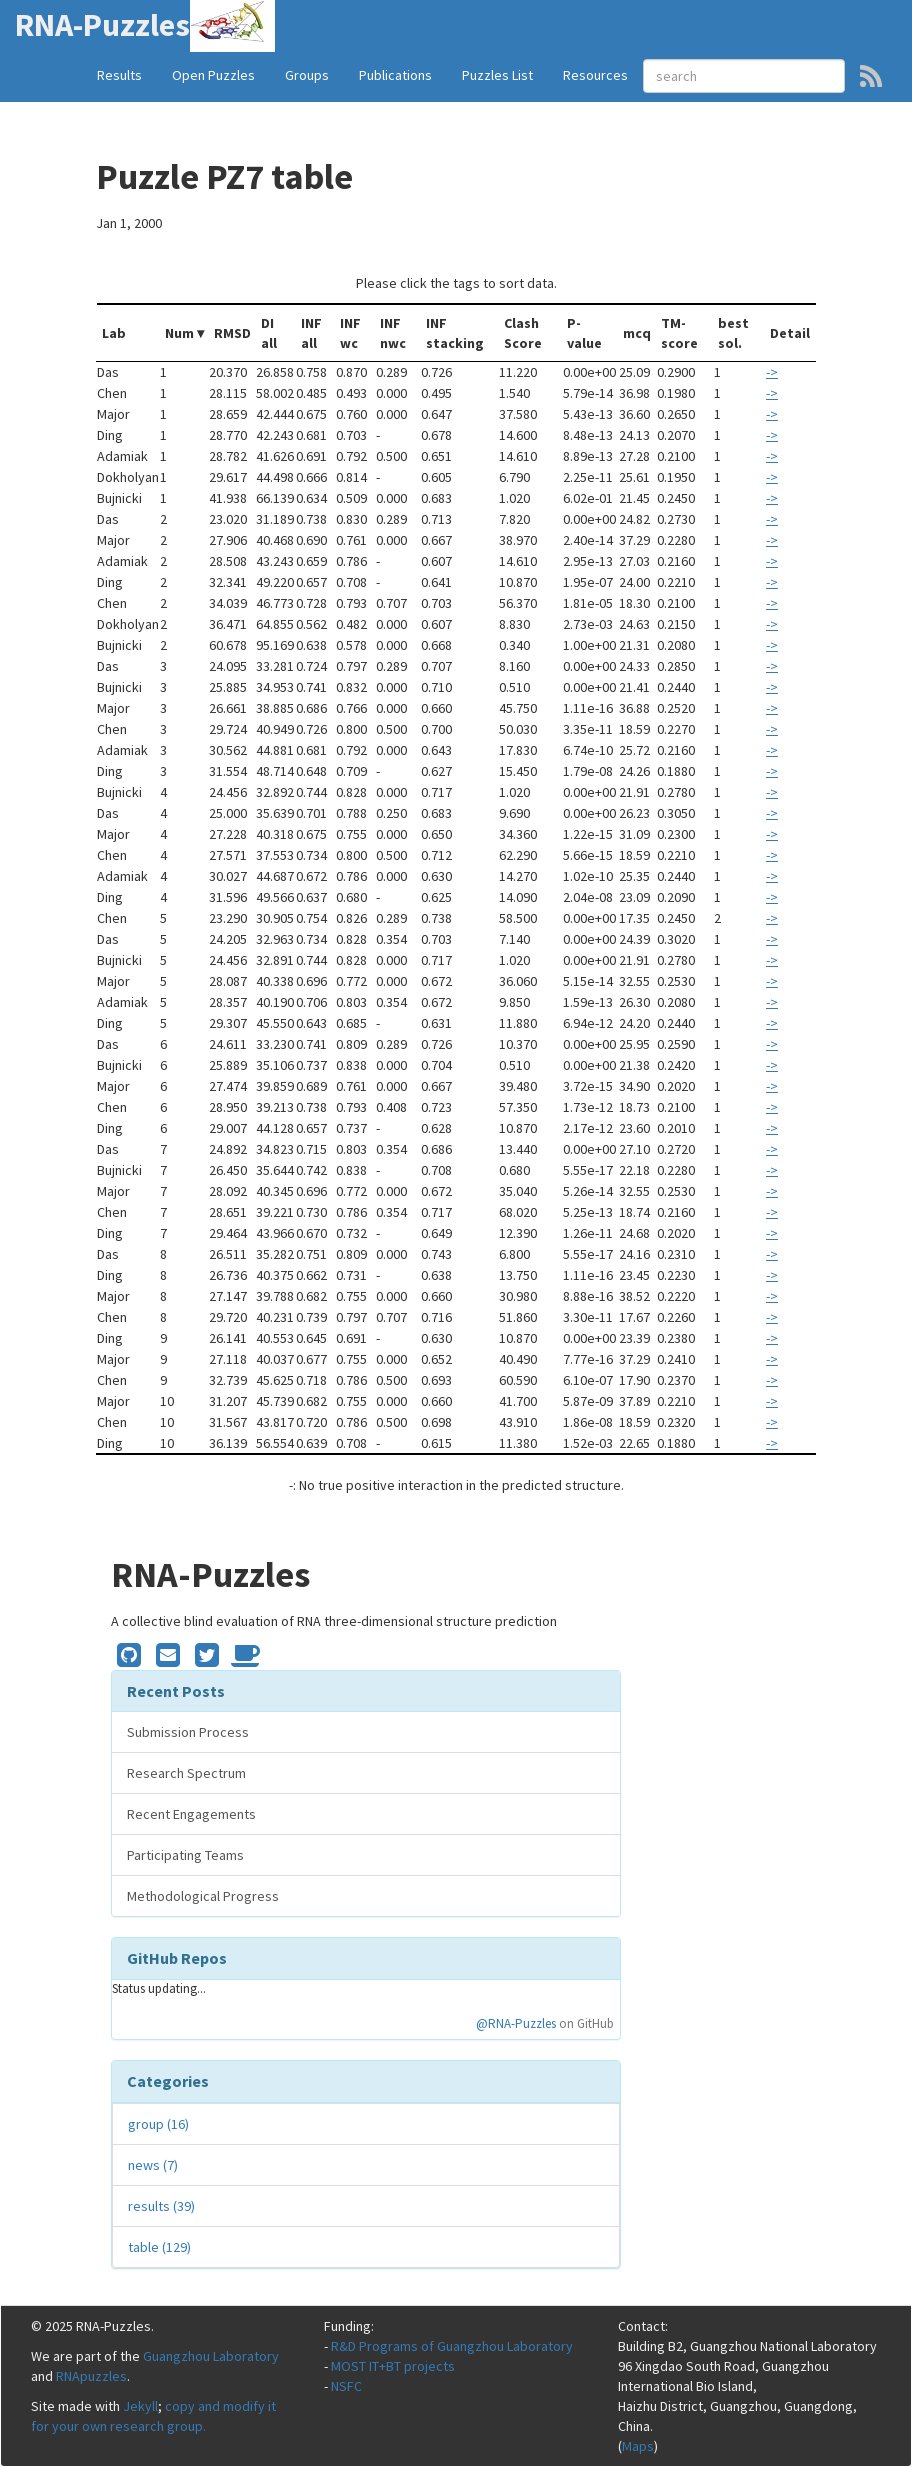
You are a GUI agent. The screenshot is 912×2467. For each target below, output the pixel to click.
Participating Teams (185, 1855)
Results (119, 75)
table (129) (159, 2247)
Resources (595, 75)
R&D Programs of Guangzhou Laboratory (452, 2346)
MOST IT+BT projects (393, 2366)
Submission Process (188, 1732)
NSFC (346, 2386)
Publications (395, 75)
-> (772, 372)
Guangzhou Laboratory (211, 2356)
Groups (307, 75)
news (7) (153, 2165)
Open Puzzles (213, 75)
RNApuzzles (91, 2376)
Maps (638, 2446)
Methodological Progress (203, 1896)
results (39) (161, 2206)
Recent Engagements (191, 1814)
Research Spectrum (186, 1773)
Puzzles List (497, 75)
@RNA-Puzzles (516, 2023)
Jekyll (140, 2406)
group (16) (158, 2124)
